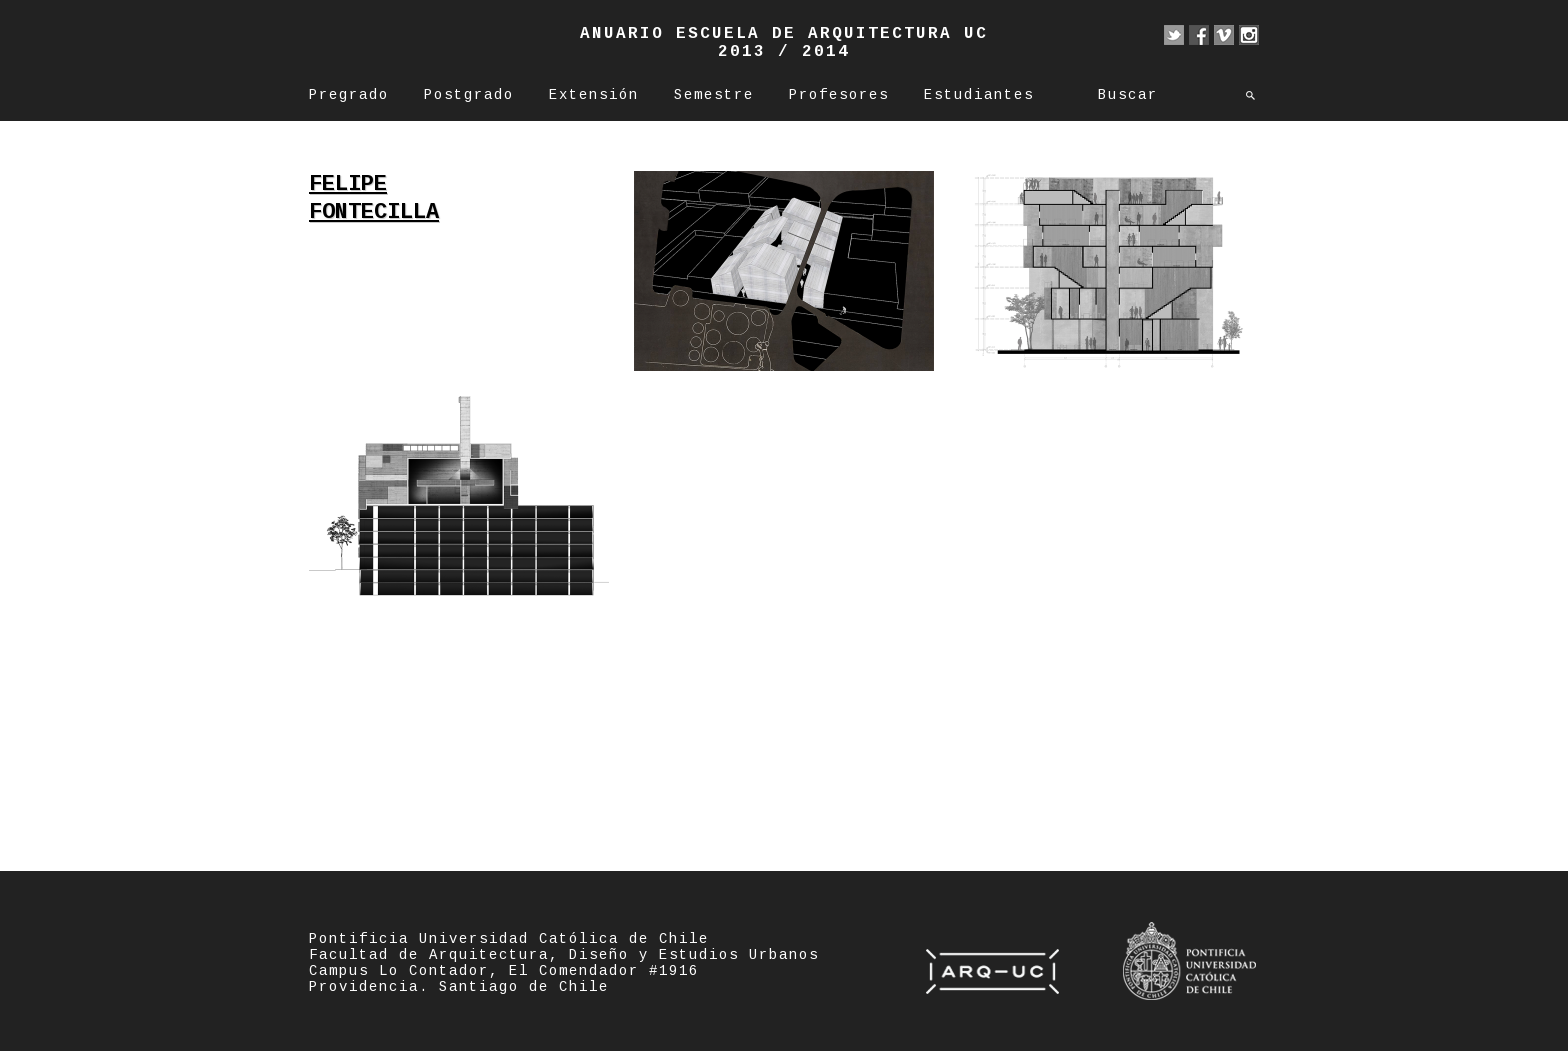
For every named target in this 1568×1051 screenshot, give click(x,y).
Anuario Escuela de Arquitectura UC (784, 34)
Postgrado (469, 95)
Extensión (594, 95)
